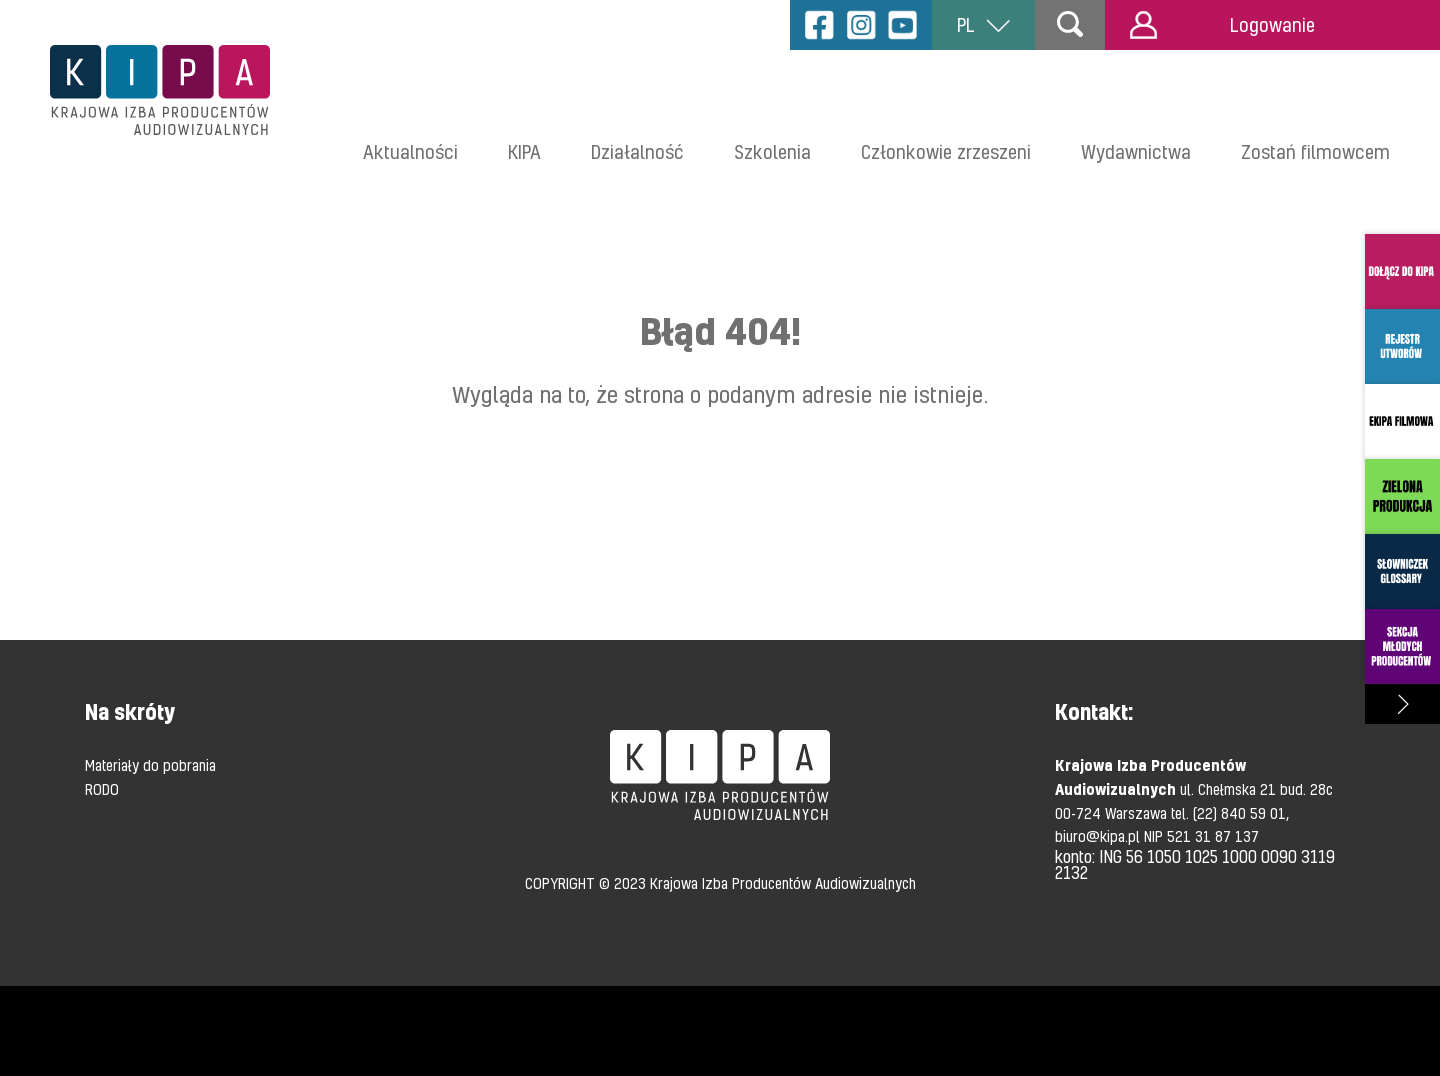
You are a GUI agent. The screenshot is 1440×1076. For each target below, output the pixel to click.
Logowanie (1222, 25)
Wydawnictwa (1136, 151)
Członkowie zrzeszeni (946, 151)
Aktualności (410, 151)
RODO (102, 789)
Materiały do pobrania (150, 765)
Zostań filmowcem (1315, 151)
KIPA (524, 151)
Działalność (637, 151)
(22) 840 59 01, (1241, 813)
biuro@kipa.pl (1099, 836)
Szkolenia (772, 151)
